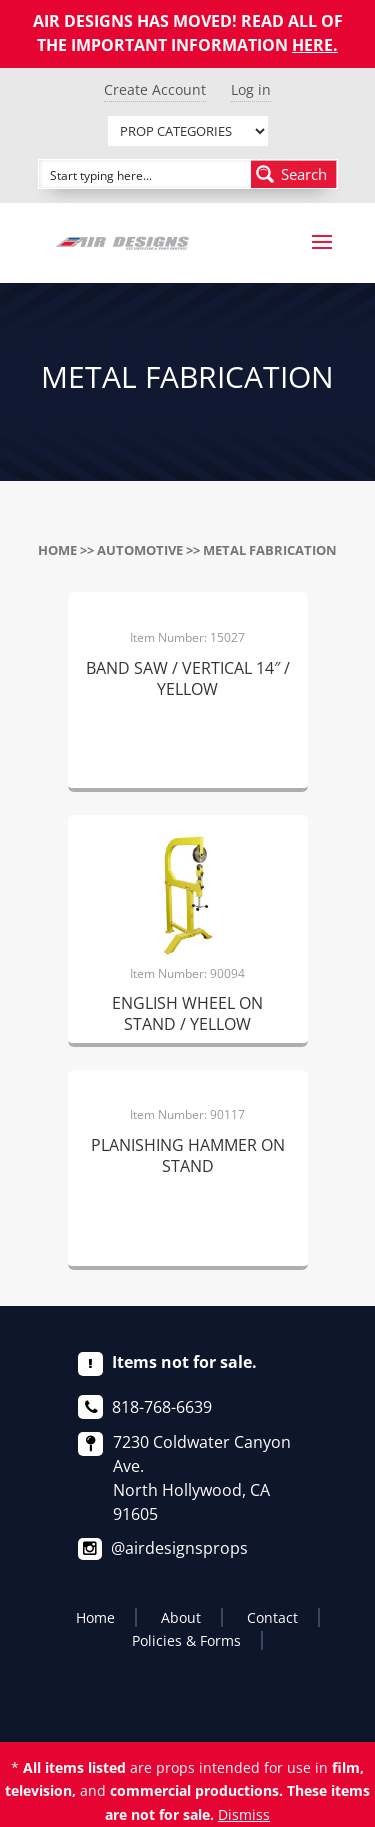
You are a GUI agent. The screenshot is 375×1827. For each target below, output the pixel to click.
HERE (312, 45)
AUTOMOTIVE (140, 550)
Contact (272, 1617)
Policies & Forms (186, 1640)
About (181, 1617)
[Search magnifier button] (294, 174)
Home (57, 550)
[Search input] (146, 174)
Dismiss (244, 1814)
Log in (251, 89)
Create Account (155, 89)
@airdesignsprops (179, 1548)
